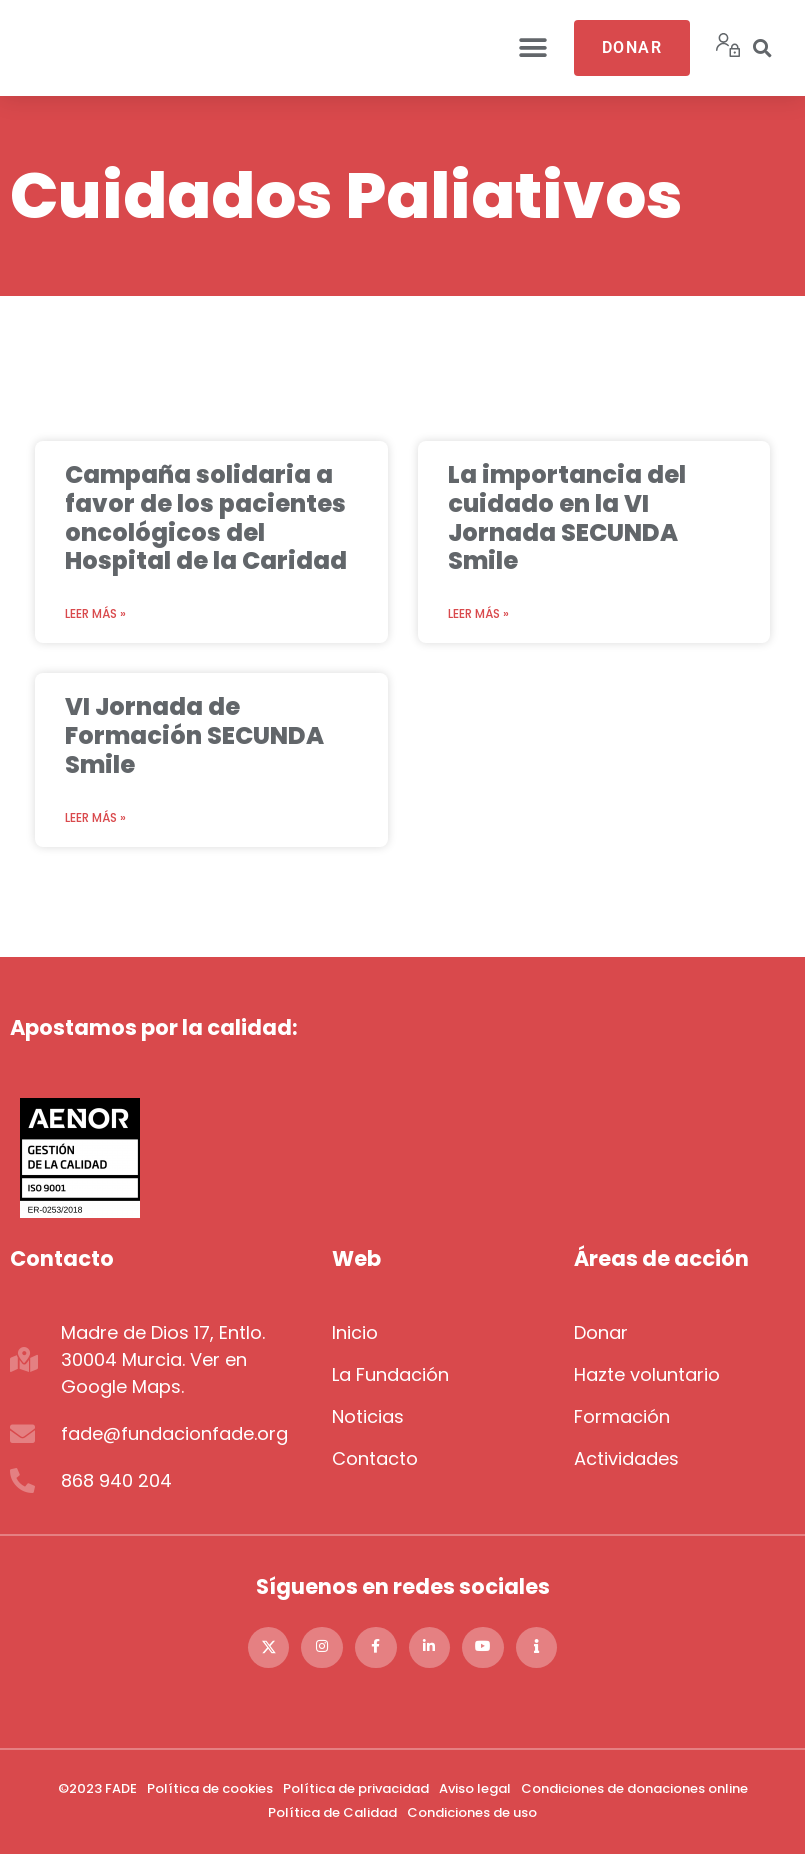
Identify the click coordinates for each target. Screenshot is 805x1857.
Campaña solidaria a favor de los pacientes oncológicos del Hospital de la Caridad (206, 517)
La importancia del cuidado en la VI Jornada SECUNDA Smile (567, 517)
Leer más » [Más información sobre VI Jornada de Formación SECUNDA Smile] (95, 817)
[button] (533, 48)
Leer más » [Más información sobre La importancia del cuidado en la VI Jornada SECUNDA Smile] (478, 613)
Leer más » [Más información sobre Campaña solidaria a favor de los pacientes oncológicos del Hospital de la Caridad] (95, 613)
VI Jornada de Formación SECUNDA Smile (194, 735)
